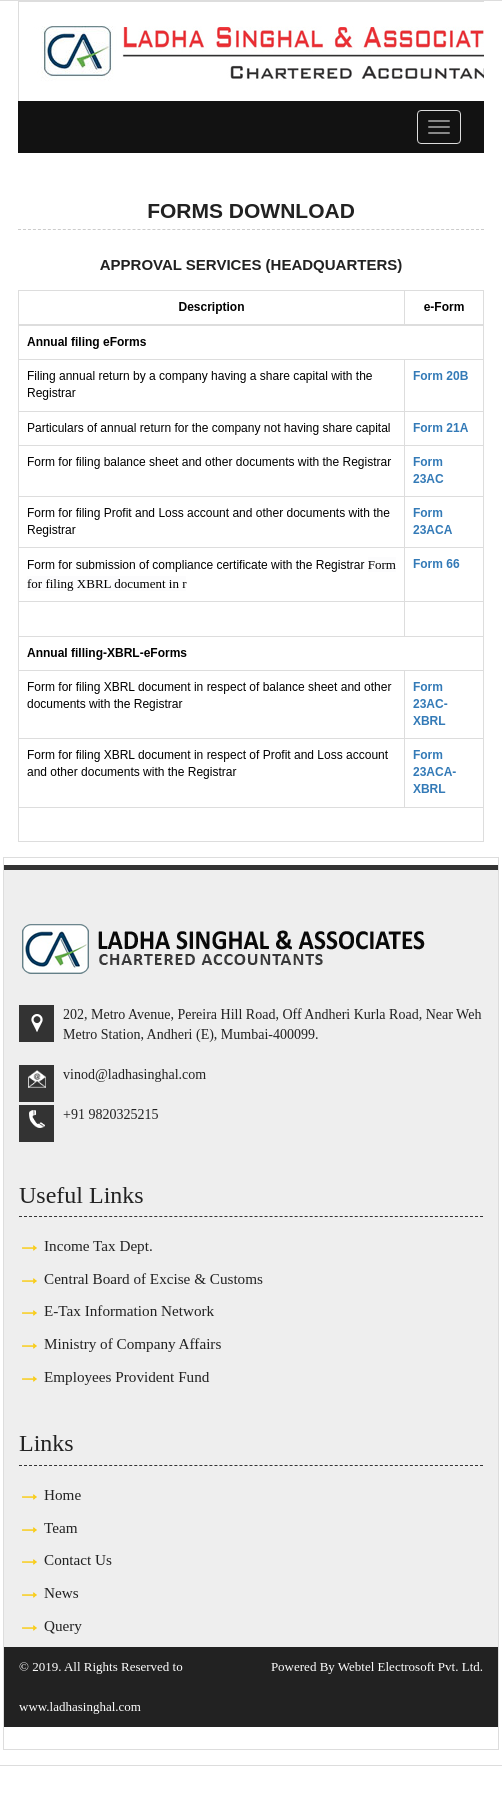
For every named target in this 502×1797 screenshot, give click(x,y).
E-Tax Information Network (129, 1310)
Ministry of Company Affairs (132, 1343)
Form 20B (440, 376)
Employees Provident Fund (126, 1376)
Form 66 (436, 564)
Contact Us (78, 1559)
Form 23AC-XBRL (430, 704)
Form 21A (440, 428)
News (61, 1592)
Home (62, 1494)
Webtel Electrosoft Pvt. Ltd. (410, 1666)
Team (61, 1527)
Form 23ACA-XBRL (434, 772)
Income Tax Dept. (98, 1245)
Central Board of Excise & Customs (153, 1278)
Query (63, 1625)
